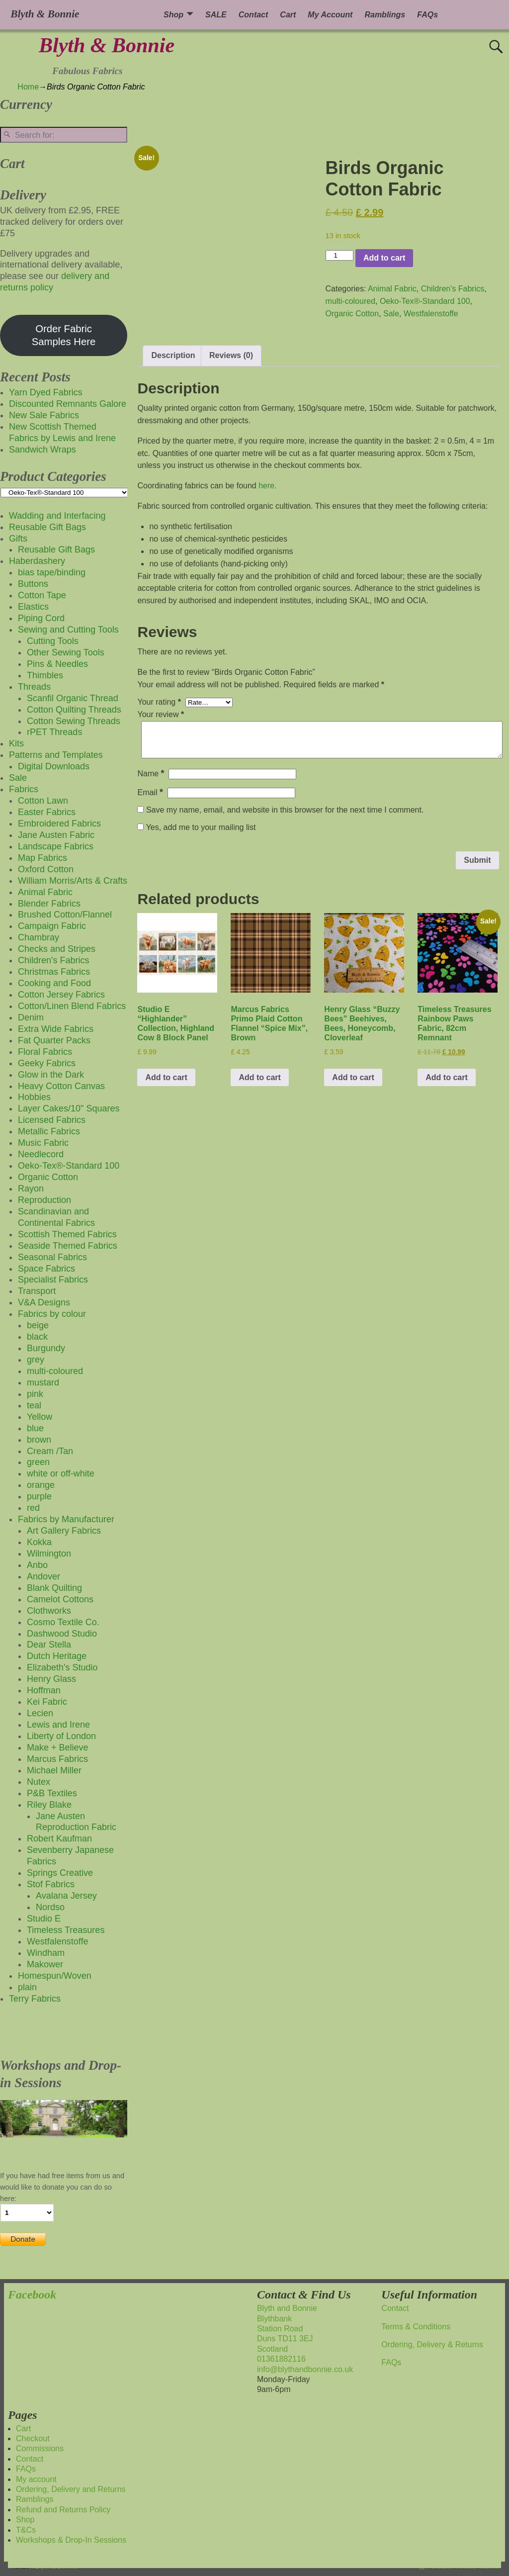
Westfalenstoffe (431, 313)
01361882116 (281, 2359)
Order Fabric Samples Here (63, 335)
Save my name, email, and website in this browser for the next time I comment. (285, 810)
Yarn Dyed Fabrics (46, 392)
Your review (161, 714)
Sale (391, 313)
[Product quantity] (339, 255)
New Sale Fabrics (44, 415)
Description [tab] (173, 355)
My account (36, 2479)
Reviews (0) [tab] (231, 355)
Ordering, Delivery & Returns (432, 2344)
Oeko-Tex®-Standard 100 (425, 301)
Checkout (33, 2438)
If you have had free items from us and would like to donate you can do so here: (62, 2187)
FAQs (427, 14)
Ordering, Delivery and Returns (71, 2489)
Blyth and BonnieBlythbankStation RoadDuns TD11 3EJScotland (287, 2328)
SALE (216, 14)
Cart (288, 14)
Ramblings (384, 14)
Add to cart (384, 258)
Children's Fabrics (453, 288)
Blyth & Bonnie (106, 45)
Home (28, 87)
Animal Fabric (392, 288)
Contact (253, 14)
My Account (330, 14)
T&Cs (26, 2530)
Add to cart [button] (166, 1077)
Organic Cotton (352, 313)
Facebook (32, 2294)
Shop (173, 14)
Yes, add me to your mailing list (196, 827)
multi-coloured (350, 301)
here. (267, 485)
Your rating (159, 702)
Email (151, 792)
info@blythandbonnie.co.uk (305, 2369)
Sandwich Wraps (42, 450)
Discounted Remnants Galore (67, 404)
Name (151, 773)
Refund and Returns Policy (63, 2509)
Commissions (40, 2448)
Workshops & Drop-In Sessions (71, 2540)
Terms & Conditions (415, 2326)
